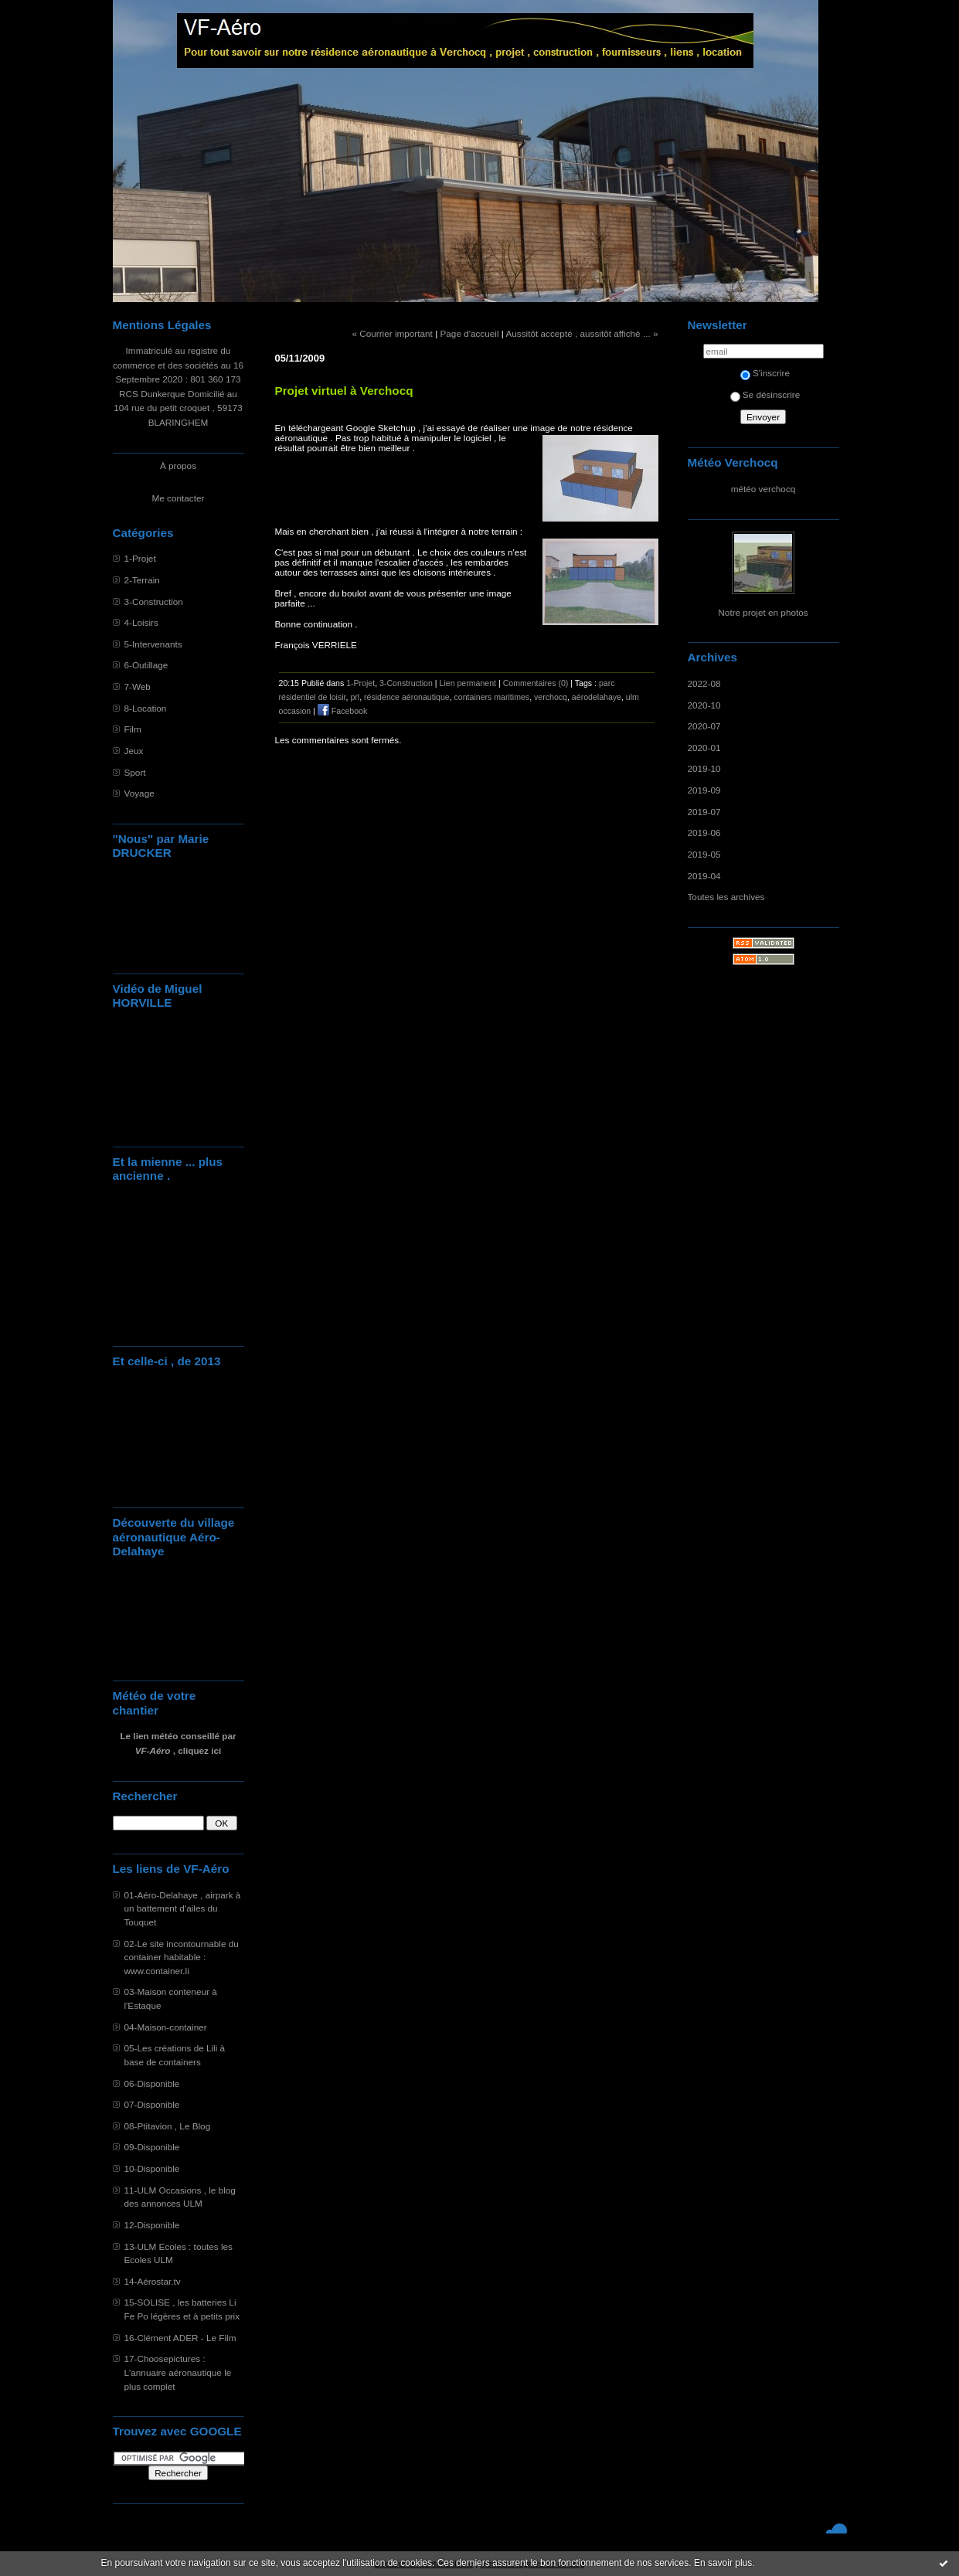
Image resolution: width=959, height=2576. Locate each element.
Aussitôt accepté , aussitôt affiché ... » (581, 333)
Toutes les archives (726, 897)
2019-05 (704, 854)
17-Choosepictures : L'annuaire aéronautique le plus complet (178, 2372)
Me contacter (178, 498)
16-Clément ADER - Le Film (180, 2338)
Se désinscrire (765, 394)
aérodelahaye (596, 697)
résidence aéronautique (407, 697)
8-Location (145, 708)
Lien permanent (468, 683)
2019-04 (704, 876)
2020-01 (704, 748)
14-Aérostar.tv (152, 2281)
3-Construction (153, 601)
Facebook (342, 710)
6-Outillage (146, 665)
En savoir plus (723, 2562)
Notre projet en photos (763, 612)
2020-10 (704, 705)
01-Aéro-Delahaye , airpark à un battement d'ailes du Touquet (182, 1908)
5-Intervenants (153, 644)
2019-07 (704, 812)
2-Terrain (142, 580)
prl (354, 697)
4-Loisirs (141, 622)
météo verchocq (763, 489)
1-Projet (140, 558)
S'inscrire (765, 373)
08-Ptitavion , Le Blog (167, 2126)
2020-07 (704, 726)
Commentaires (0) (536, 683)
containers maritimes (492, 697)
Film (132, 729)
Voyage (139, 793)
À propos (178, 465)
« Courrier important (392, 333)
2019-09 (704, 790)
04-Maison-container (165, 2027)
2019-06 (704, 833)
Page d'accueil (469, 333)
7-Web (137, 686)
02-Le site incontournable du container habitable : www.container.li (181, 1957)
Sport (135, 772)
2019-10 (704, 768)
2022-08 (704, 683)
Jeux (134, 751)
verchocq (550, 697)
